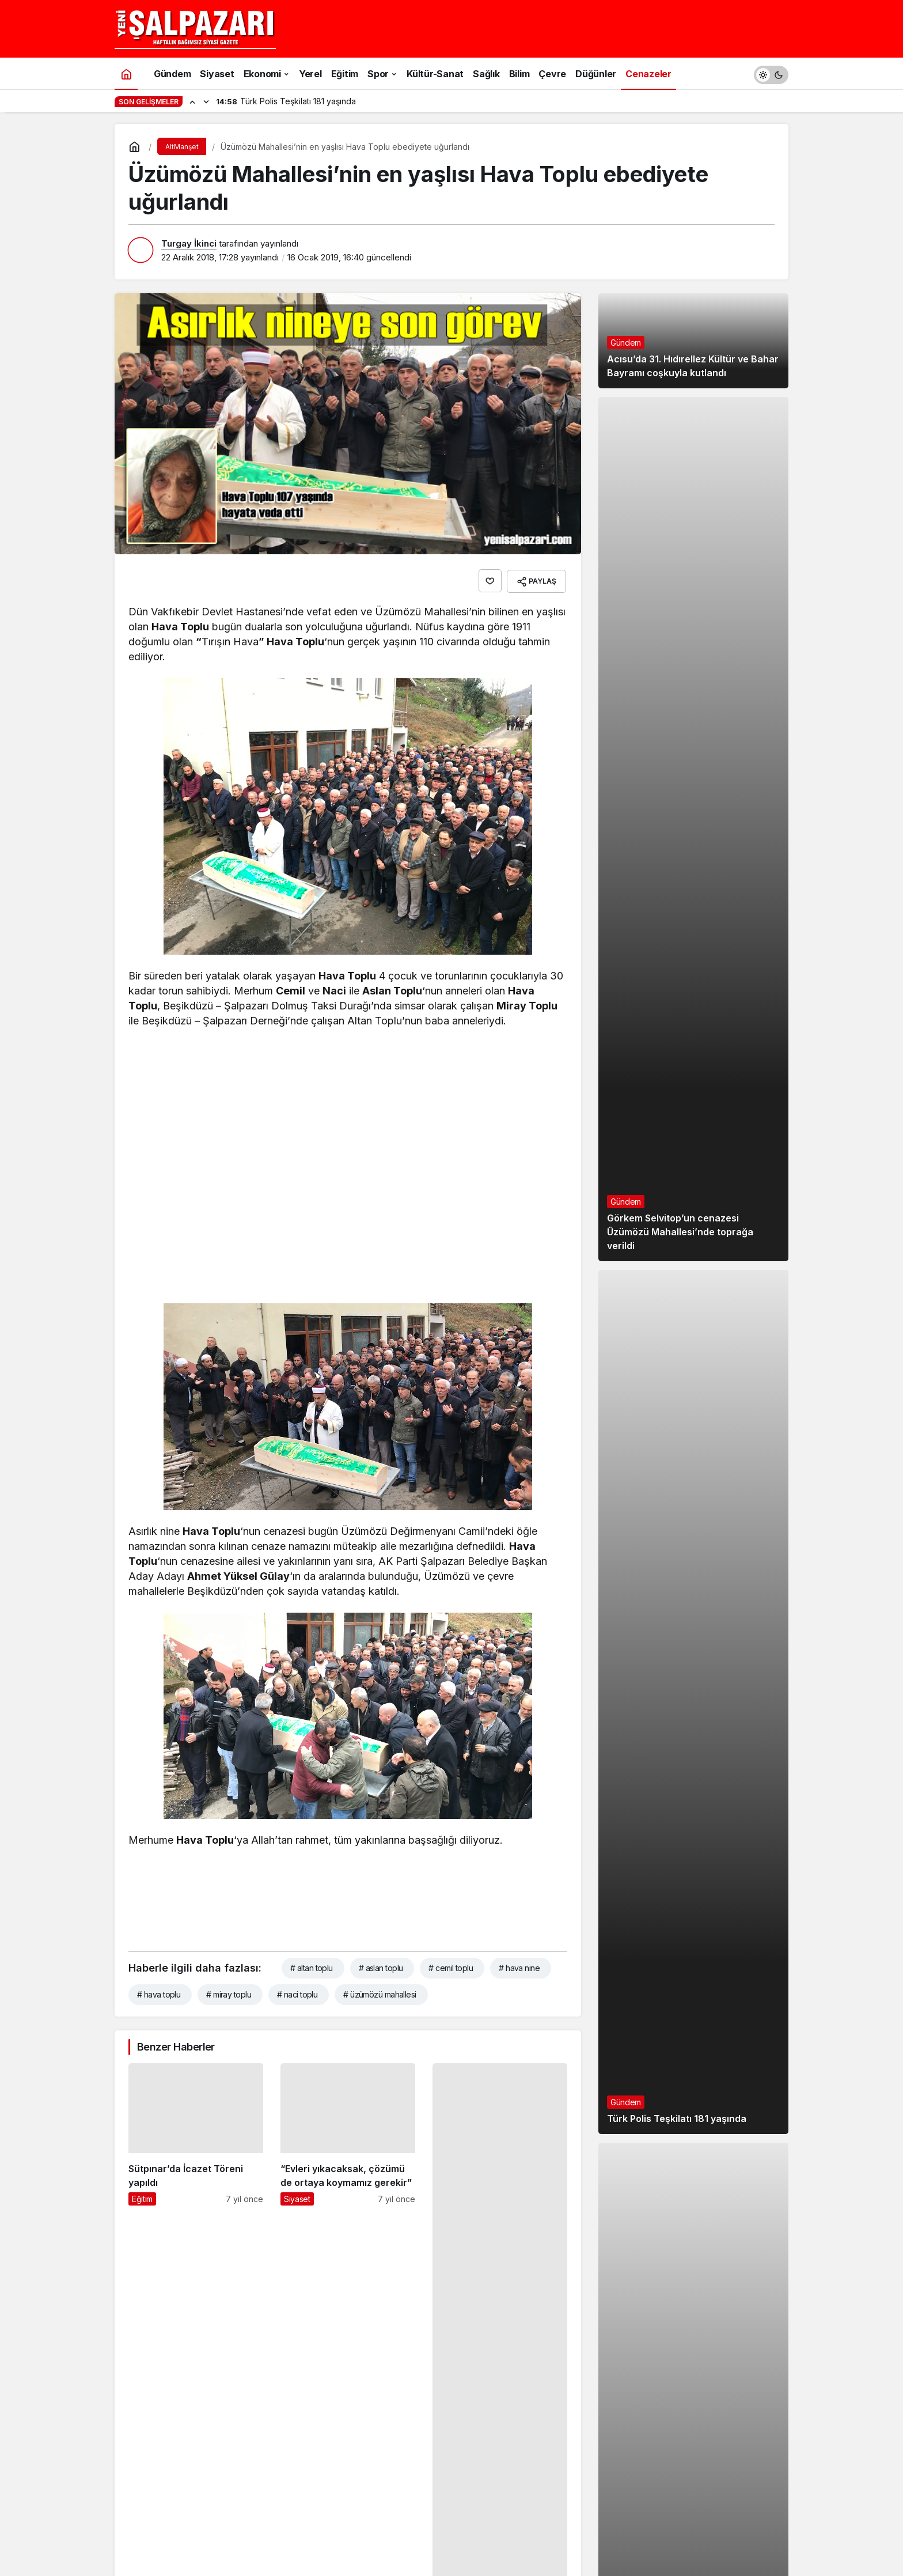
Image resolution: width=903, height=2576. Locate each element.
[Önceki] (192, 101)
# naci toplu (297, 1993)
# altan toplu (311, 1966)
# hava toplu (158, 1993)
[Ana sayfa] (126, 73)
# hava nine (519, 1966)
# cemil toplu (450, 1966)
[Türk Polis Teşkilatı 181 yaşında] (693, 1718)
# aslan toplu (381, 1966)
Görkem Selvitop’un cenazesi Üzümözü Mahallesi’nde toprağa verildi (680, 1248)
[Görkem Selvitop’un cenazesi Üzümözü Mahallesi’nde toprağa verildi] (693, 845)
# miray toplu (228, 1993)
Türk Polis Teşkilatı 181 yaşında (676, 2134)
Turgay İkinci (189, 243)
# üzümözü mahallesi (379, 1993)
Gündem (625, 359)
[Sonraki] (206, 101)
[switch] (771, 73)
